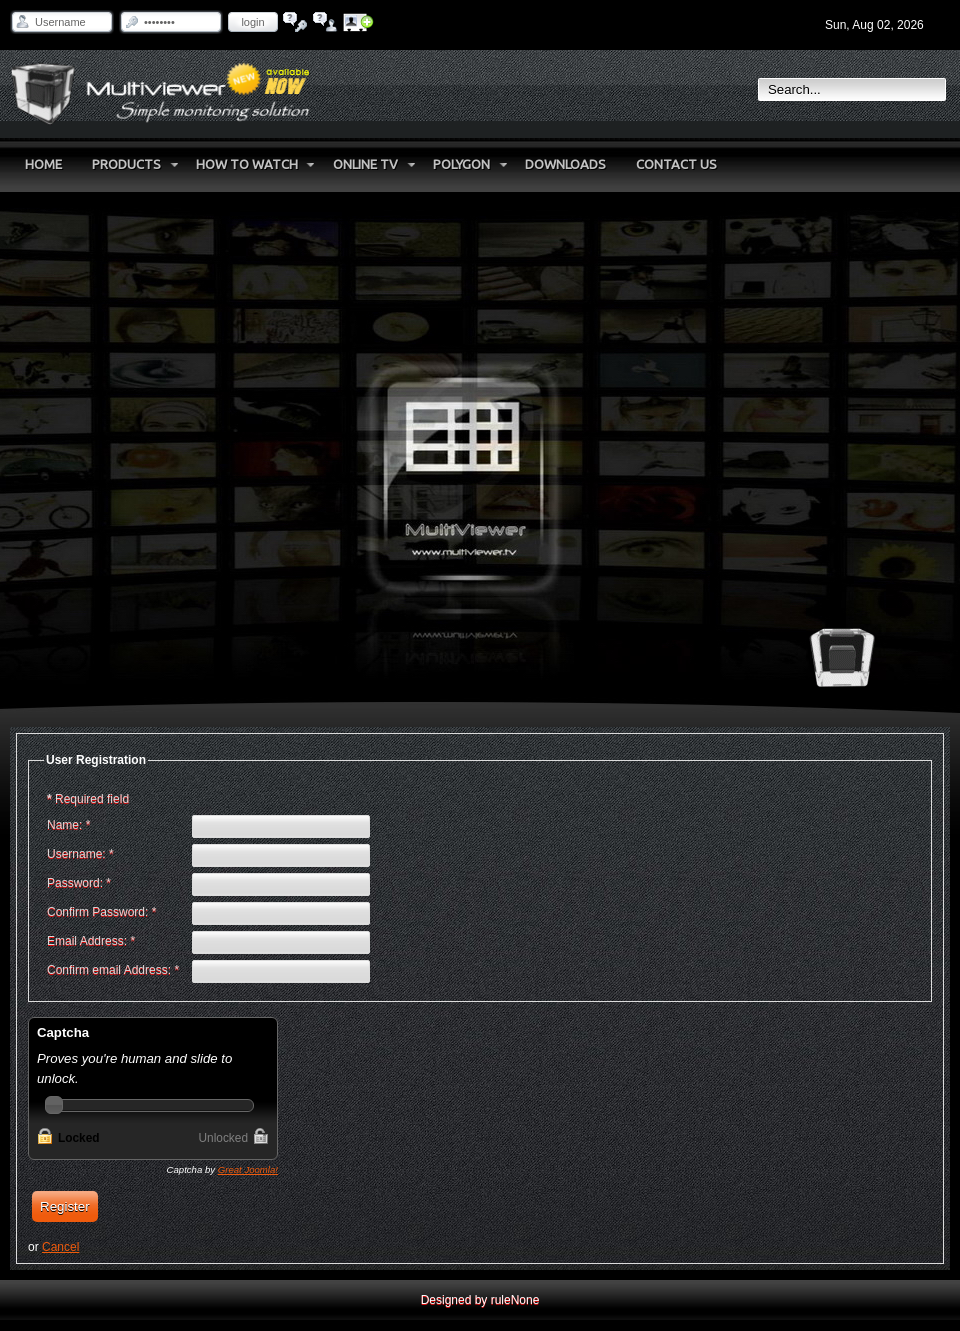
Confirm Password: (101, 912)
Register (65, 1206)
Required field (88, 799)
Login (252, 22)
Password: (79, 883)
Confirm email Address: (113, 970)
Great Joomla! (248, 1169)
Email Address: (91, 941)
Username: (80, 854)
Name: (68, 825)
